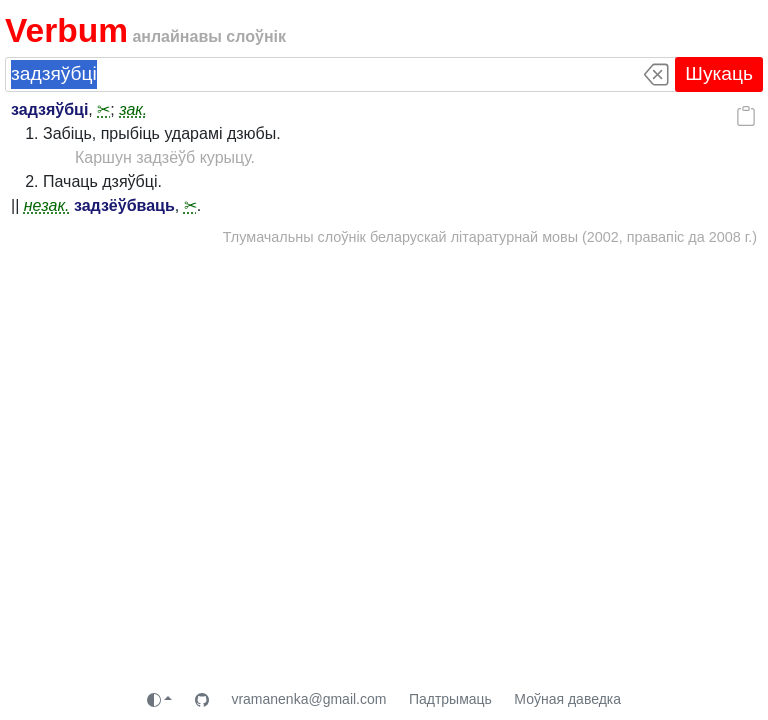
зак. (133, 109)
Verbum (66, 30)
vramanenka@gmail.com (308, 699)
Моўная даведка (567, 699)
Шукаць (719, 73)
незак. (47, 205)
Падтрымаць (450, 699)
